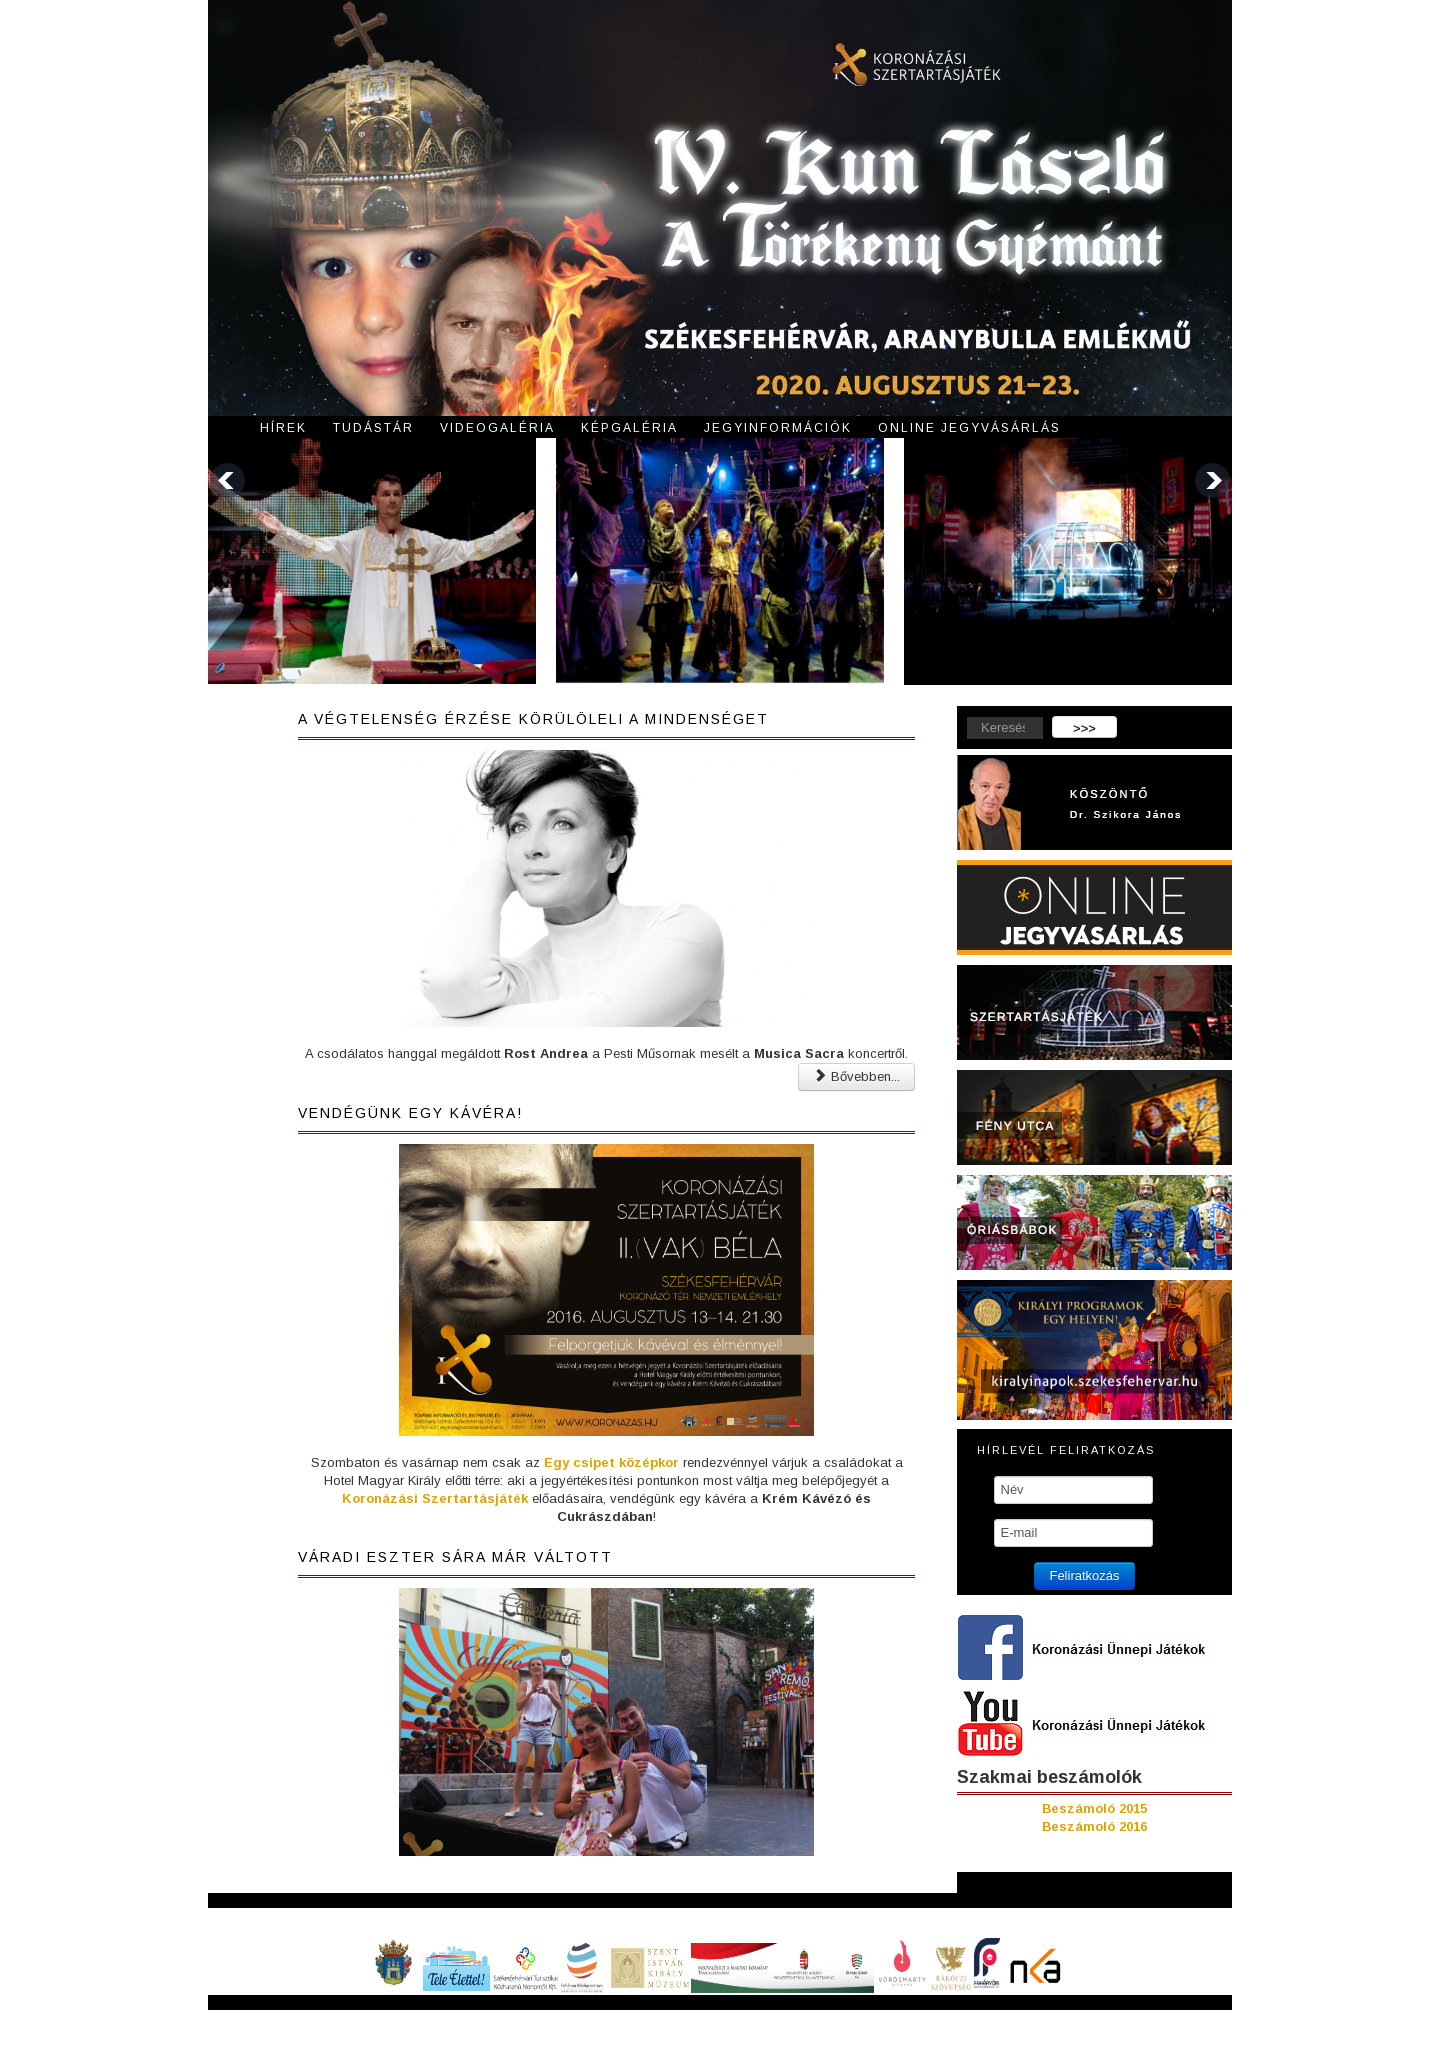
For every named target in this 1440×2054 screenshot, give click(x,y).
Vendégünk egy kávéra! (410, 1113)
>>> (1084, 728)
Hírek (283, 428)
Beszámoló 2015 (1094, 1808)
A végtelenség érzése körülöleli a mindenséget (533, 719)
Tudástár (373, 428)
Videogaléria (497, 428)
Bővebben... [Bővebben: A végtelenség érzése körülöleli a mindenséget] (856, 1076)
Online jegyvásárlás (969, 428)
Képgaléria (629, 428)
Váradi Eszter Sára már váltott (455, 1557)
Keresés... (957, 716)
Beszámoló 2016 (1094, 1826)
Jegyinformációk (778, 428)
